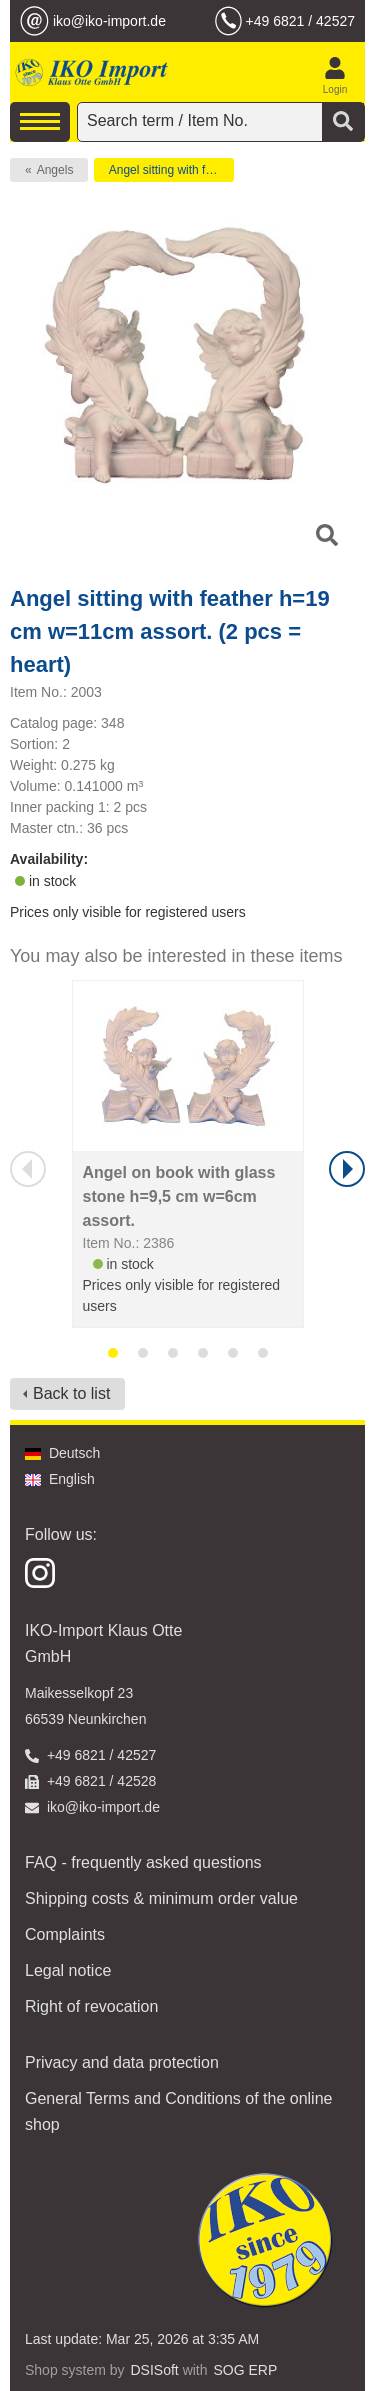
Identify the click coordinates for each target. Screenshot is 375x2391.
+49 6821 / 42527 (300, 21)
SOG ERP (245, 2370)
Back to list (71, 1393)
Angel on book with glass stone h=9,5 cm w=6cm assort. (179, 1196)
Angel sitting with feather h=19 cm (171, 170)
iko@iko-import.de (109, 21)
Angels (55, 170)
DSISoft (155, 2370)
